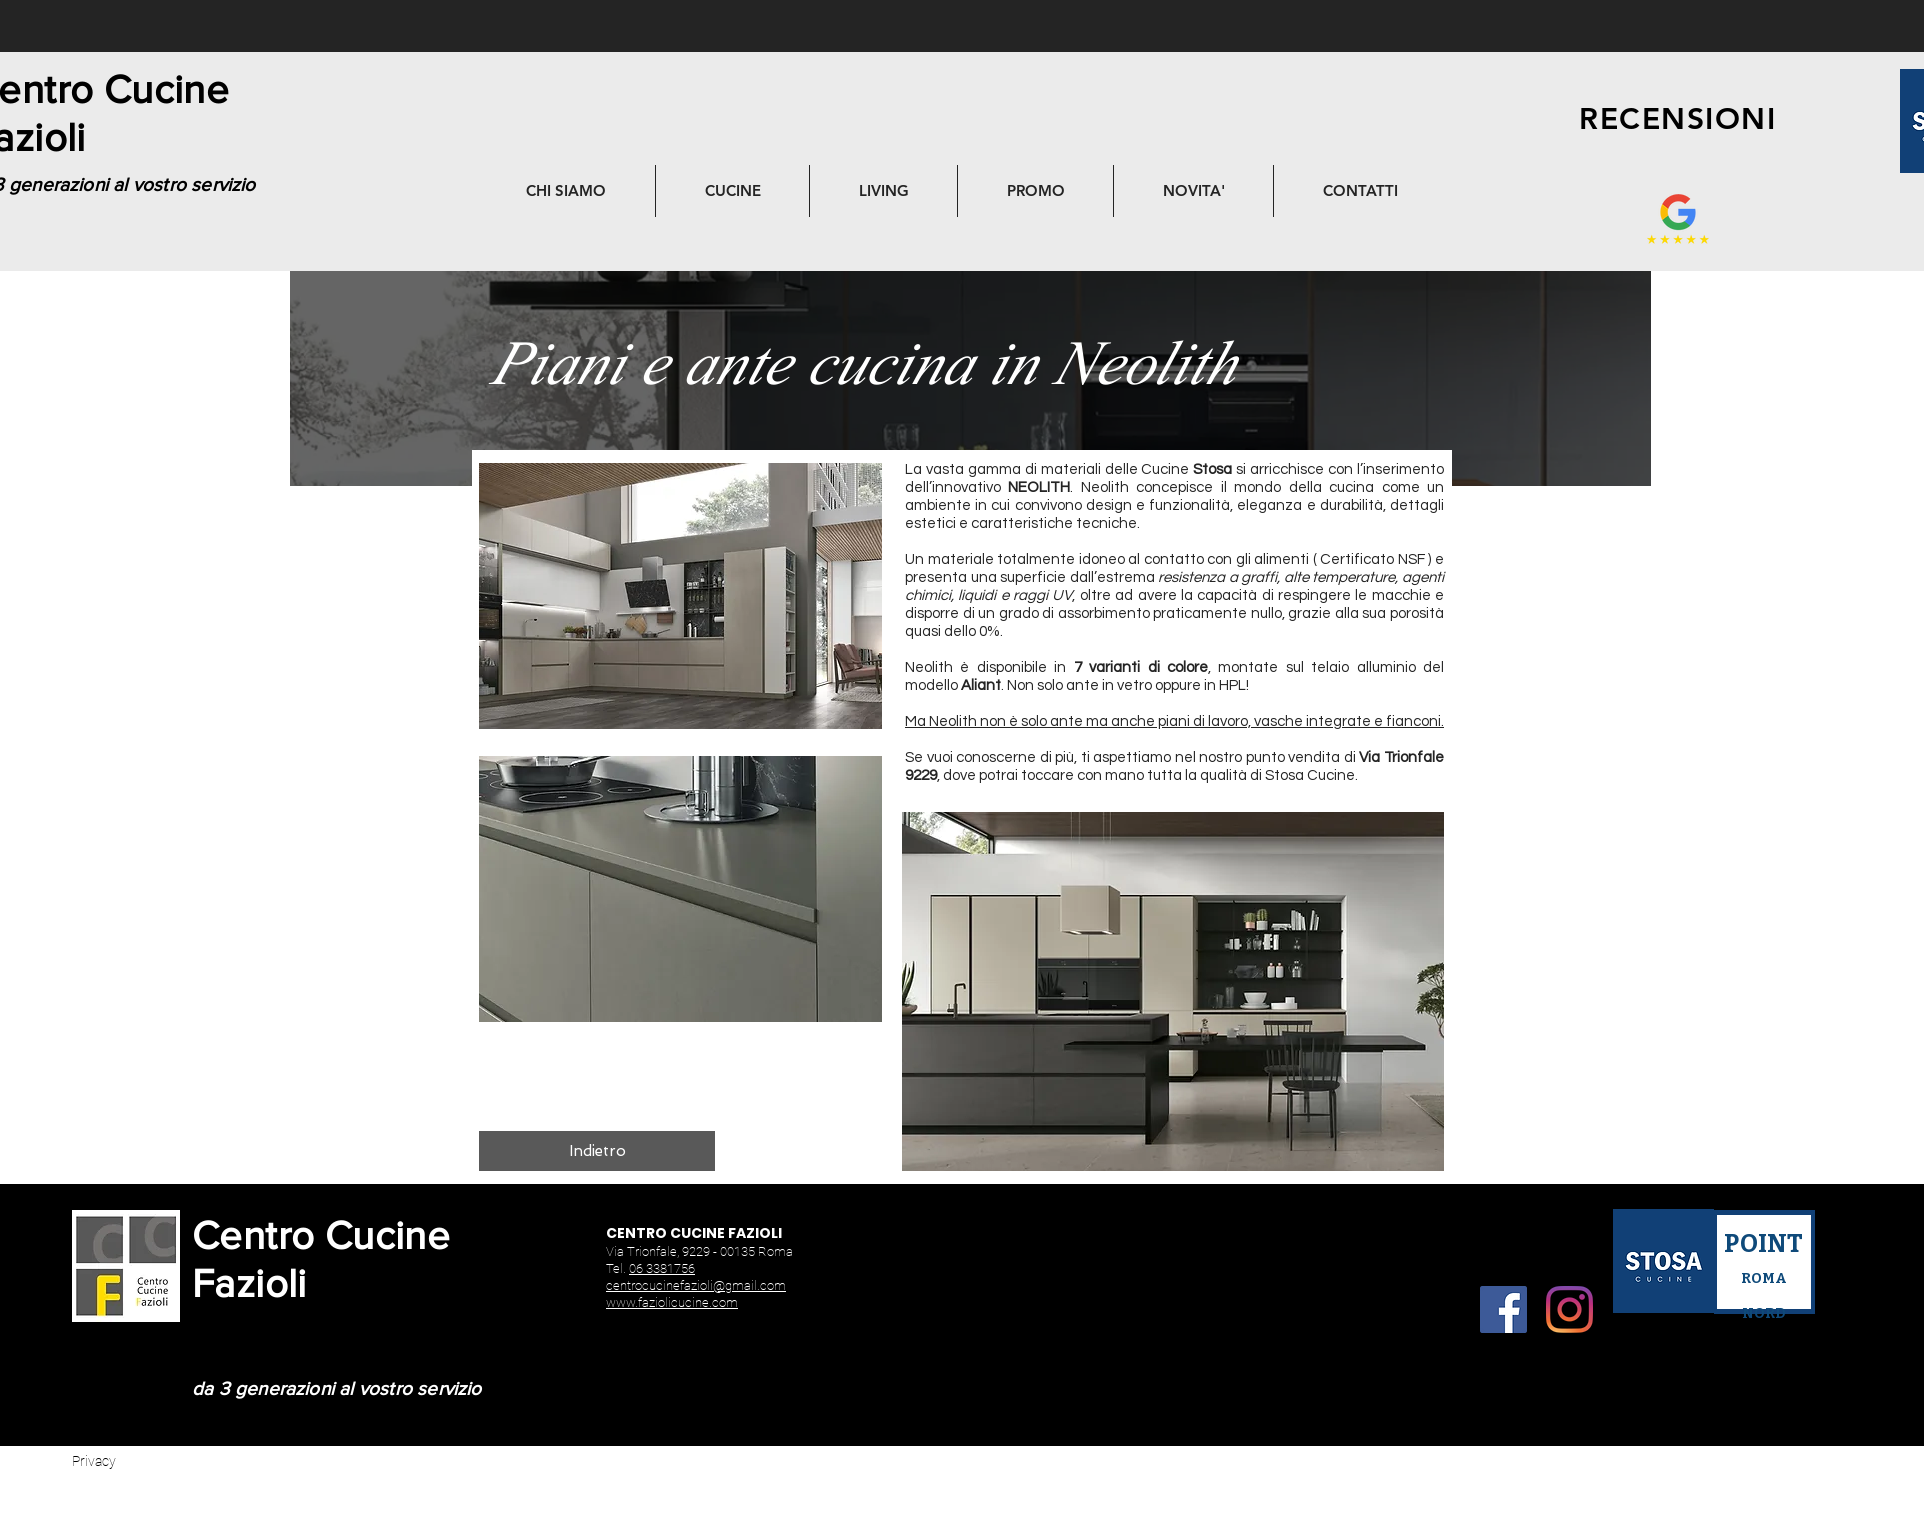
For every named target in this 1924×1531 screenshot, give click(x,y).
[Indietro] (597, 1151)
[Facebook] (1503, 1309)
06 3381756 (662, 1268)
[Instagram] (1569, 1309)
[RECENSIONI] (1677, 118)
